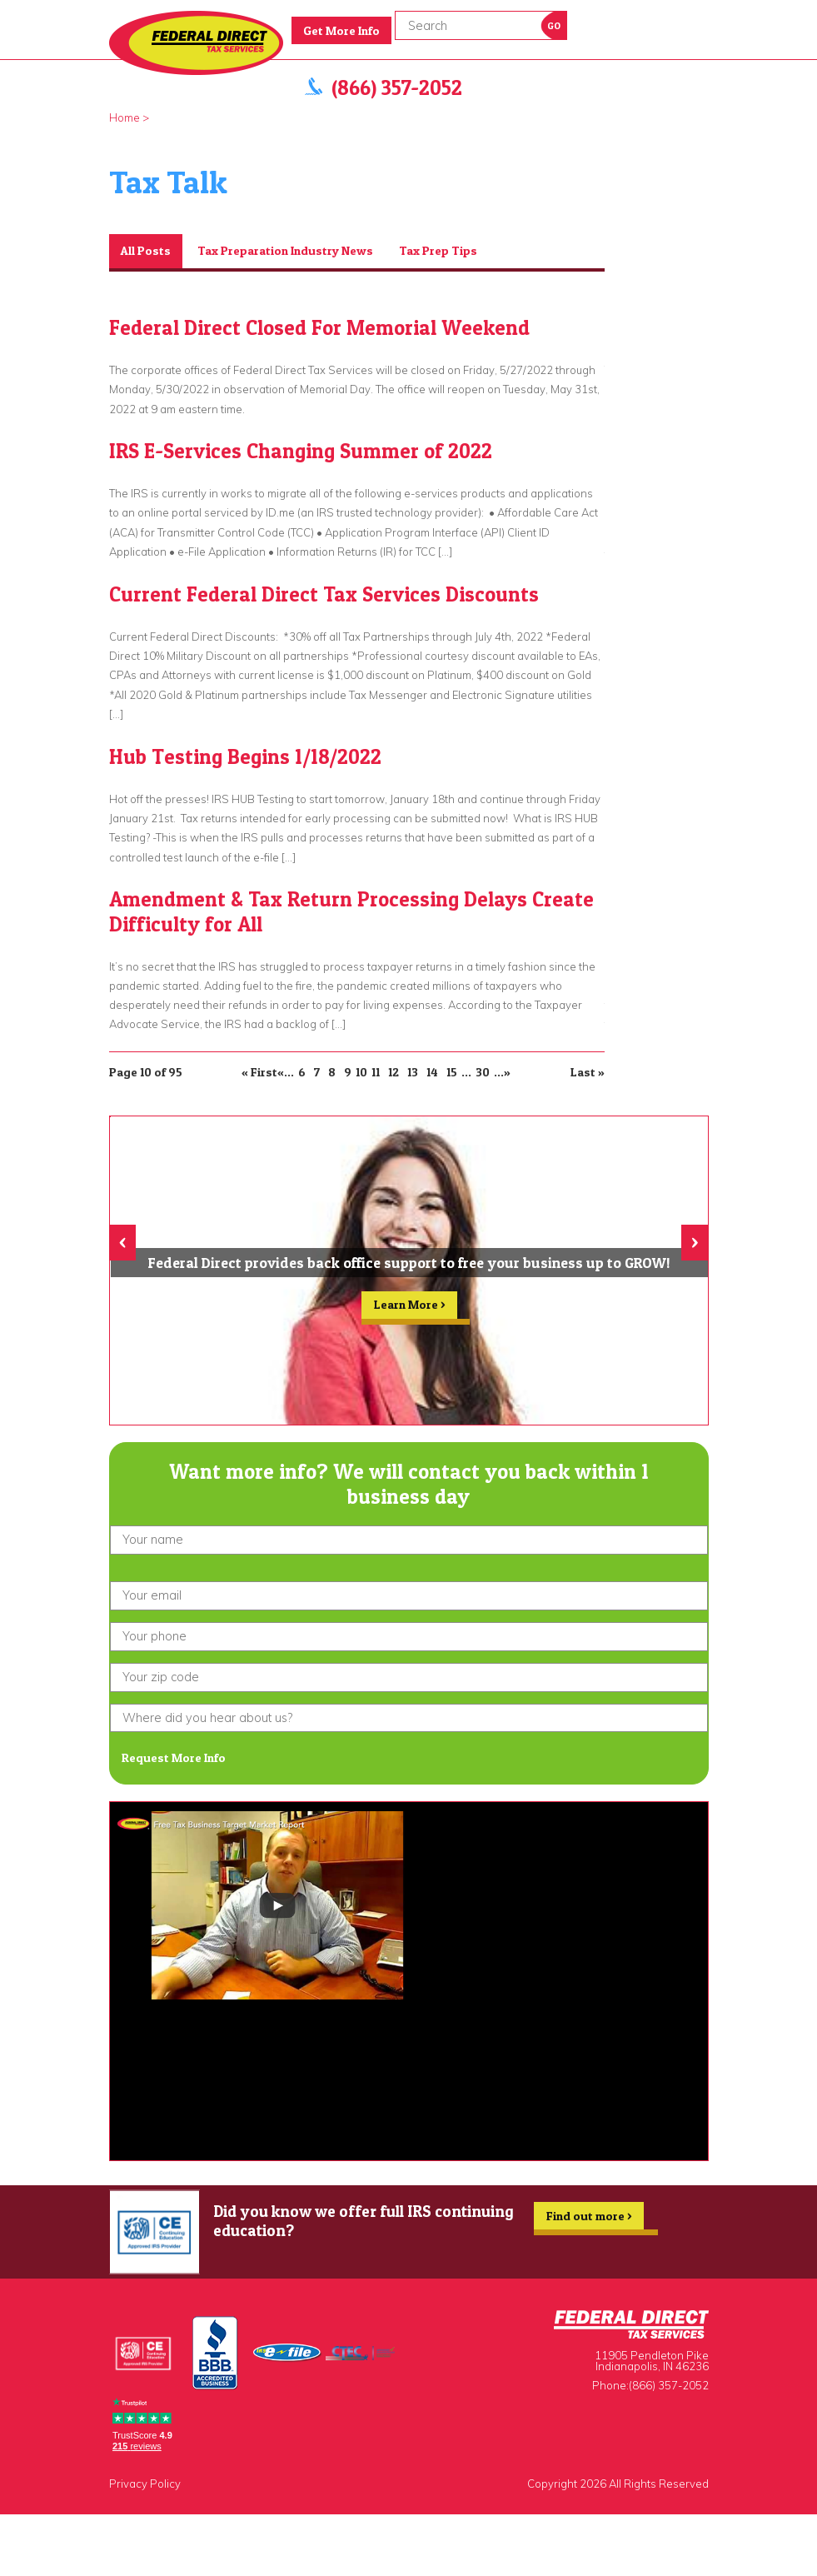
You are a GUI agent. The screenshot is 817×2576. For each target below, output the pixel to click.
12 (393, 1072)
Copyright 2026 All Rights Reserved (618, 2483)
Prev (587, 224)
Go (553, 26)
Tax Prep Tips (438, 250)
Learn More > (409, 1308)
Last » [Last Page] (587, 1072)
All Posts (146, 250)
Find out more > (589, 2219)
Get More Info (341, 30)
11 (375, 1072)
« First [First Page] (259, 1072)
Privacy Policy (145, 2483)
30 (483, 1072)
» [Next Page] (507, 1072)
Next (607, 224)
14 (432, 1072)
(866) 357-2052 (396, 88)
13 (412, 1072)
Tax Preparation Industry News (285, 250)
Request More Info (174, 1757)
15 (451, 1072)
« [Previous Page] (280, 1072)
